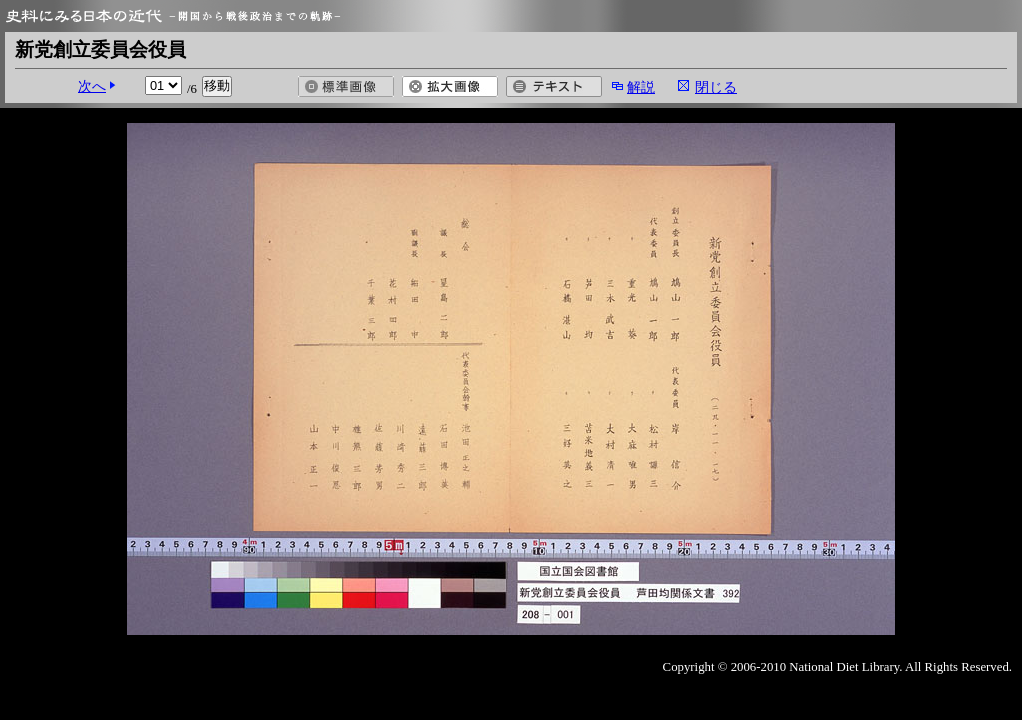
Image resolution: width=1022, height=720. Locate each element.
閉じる (716, 87)
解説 (641, 87)
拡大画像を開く (450, 86)
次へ (92, 86)
